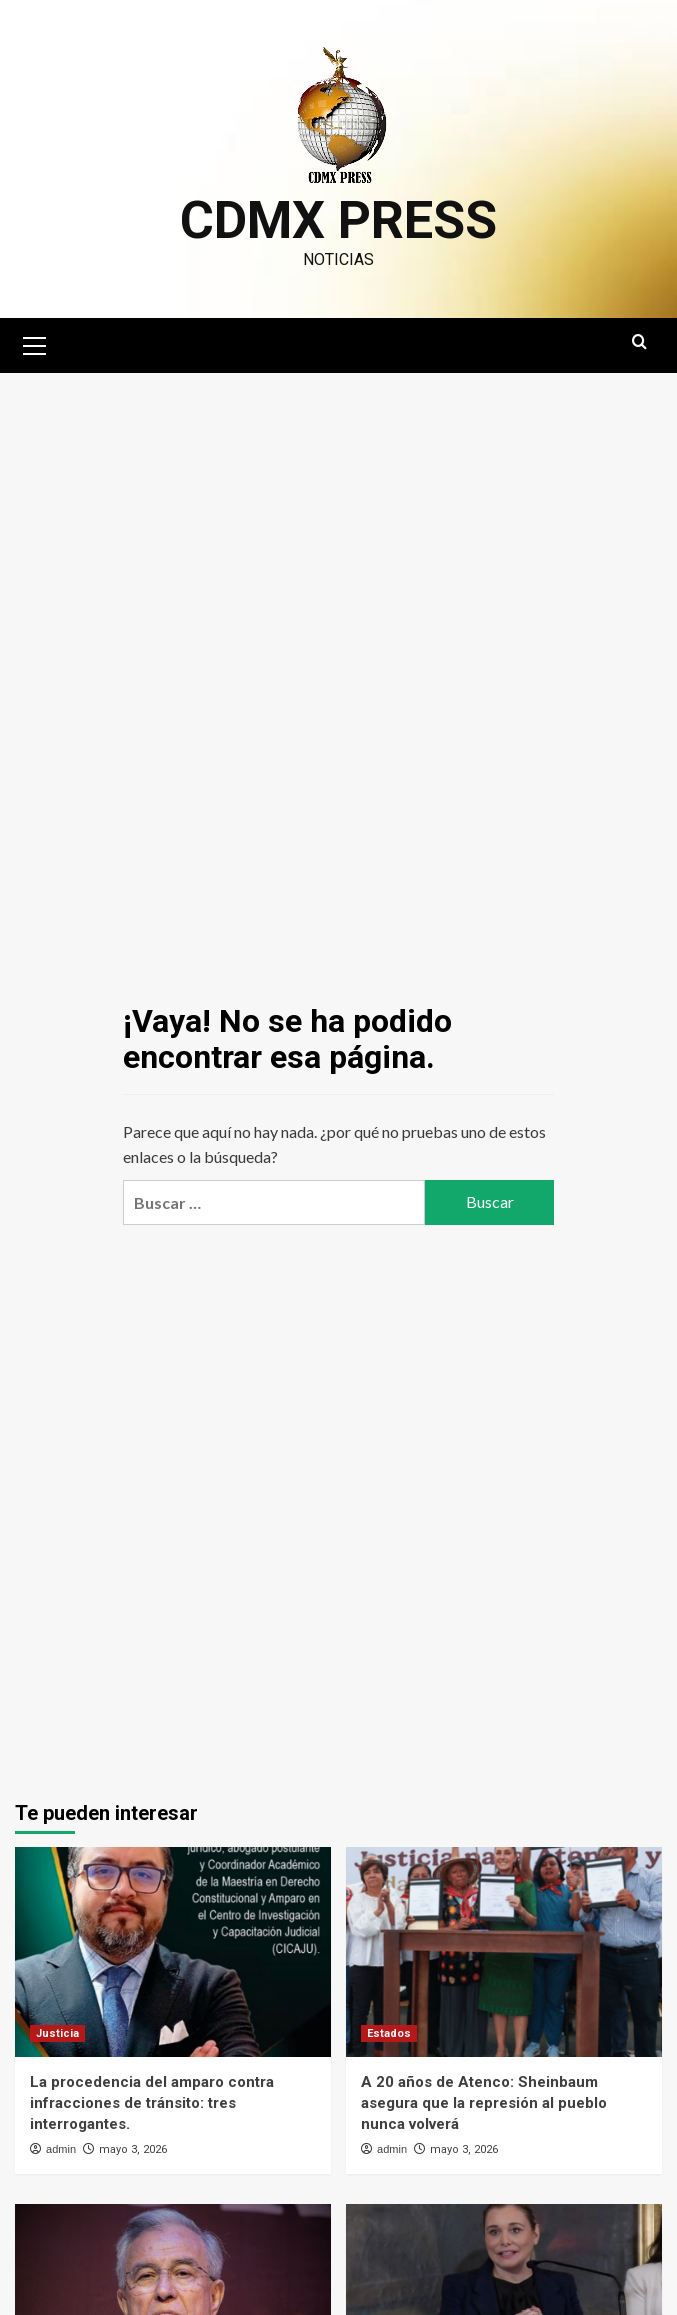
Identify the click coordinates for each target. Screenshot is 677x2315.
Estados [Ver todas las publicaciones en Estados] (389, 2033)
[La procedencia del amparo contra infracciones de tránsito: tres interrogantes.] (173, 1952)
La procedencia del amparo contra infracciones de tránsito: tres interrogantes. (152, 2103)
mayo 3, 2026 (133, 2149)
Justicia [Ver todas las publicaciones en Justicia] (57, 2033)
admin (61, 2149)
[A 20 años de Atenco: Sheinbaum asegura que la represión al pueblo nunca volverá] (504, 1952)
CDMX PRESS (338, 220)
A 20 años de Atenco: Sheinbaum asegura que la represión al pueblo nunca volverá (484, 2103)
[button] (35, 343)
